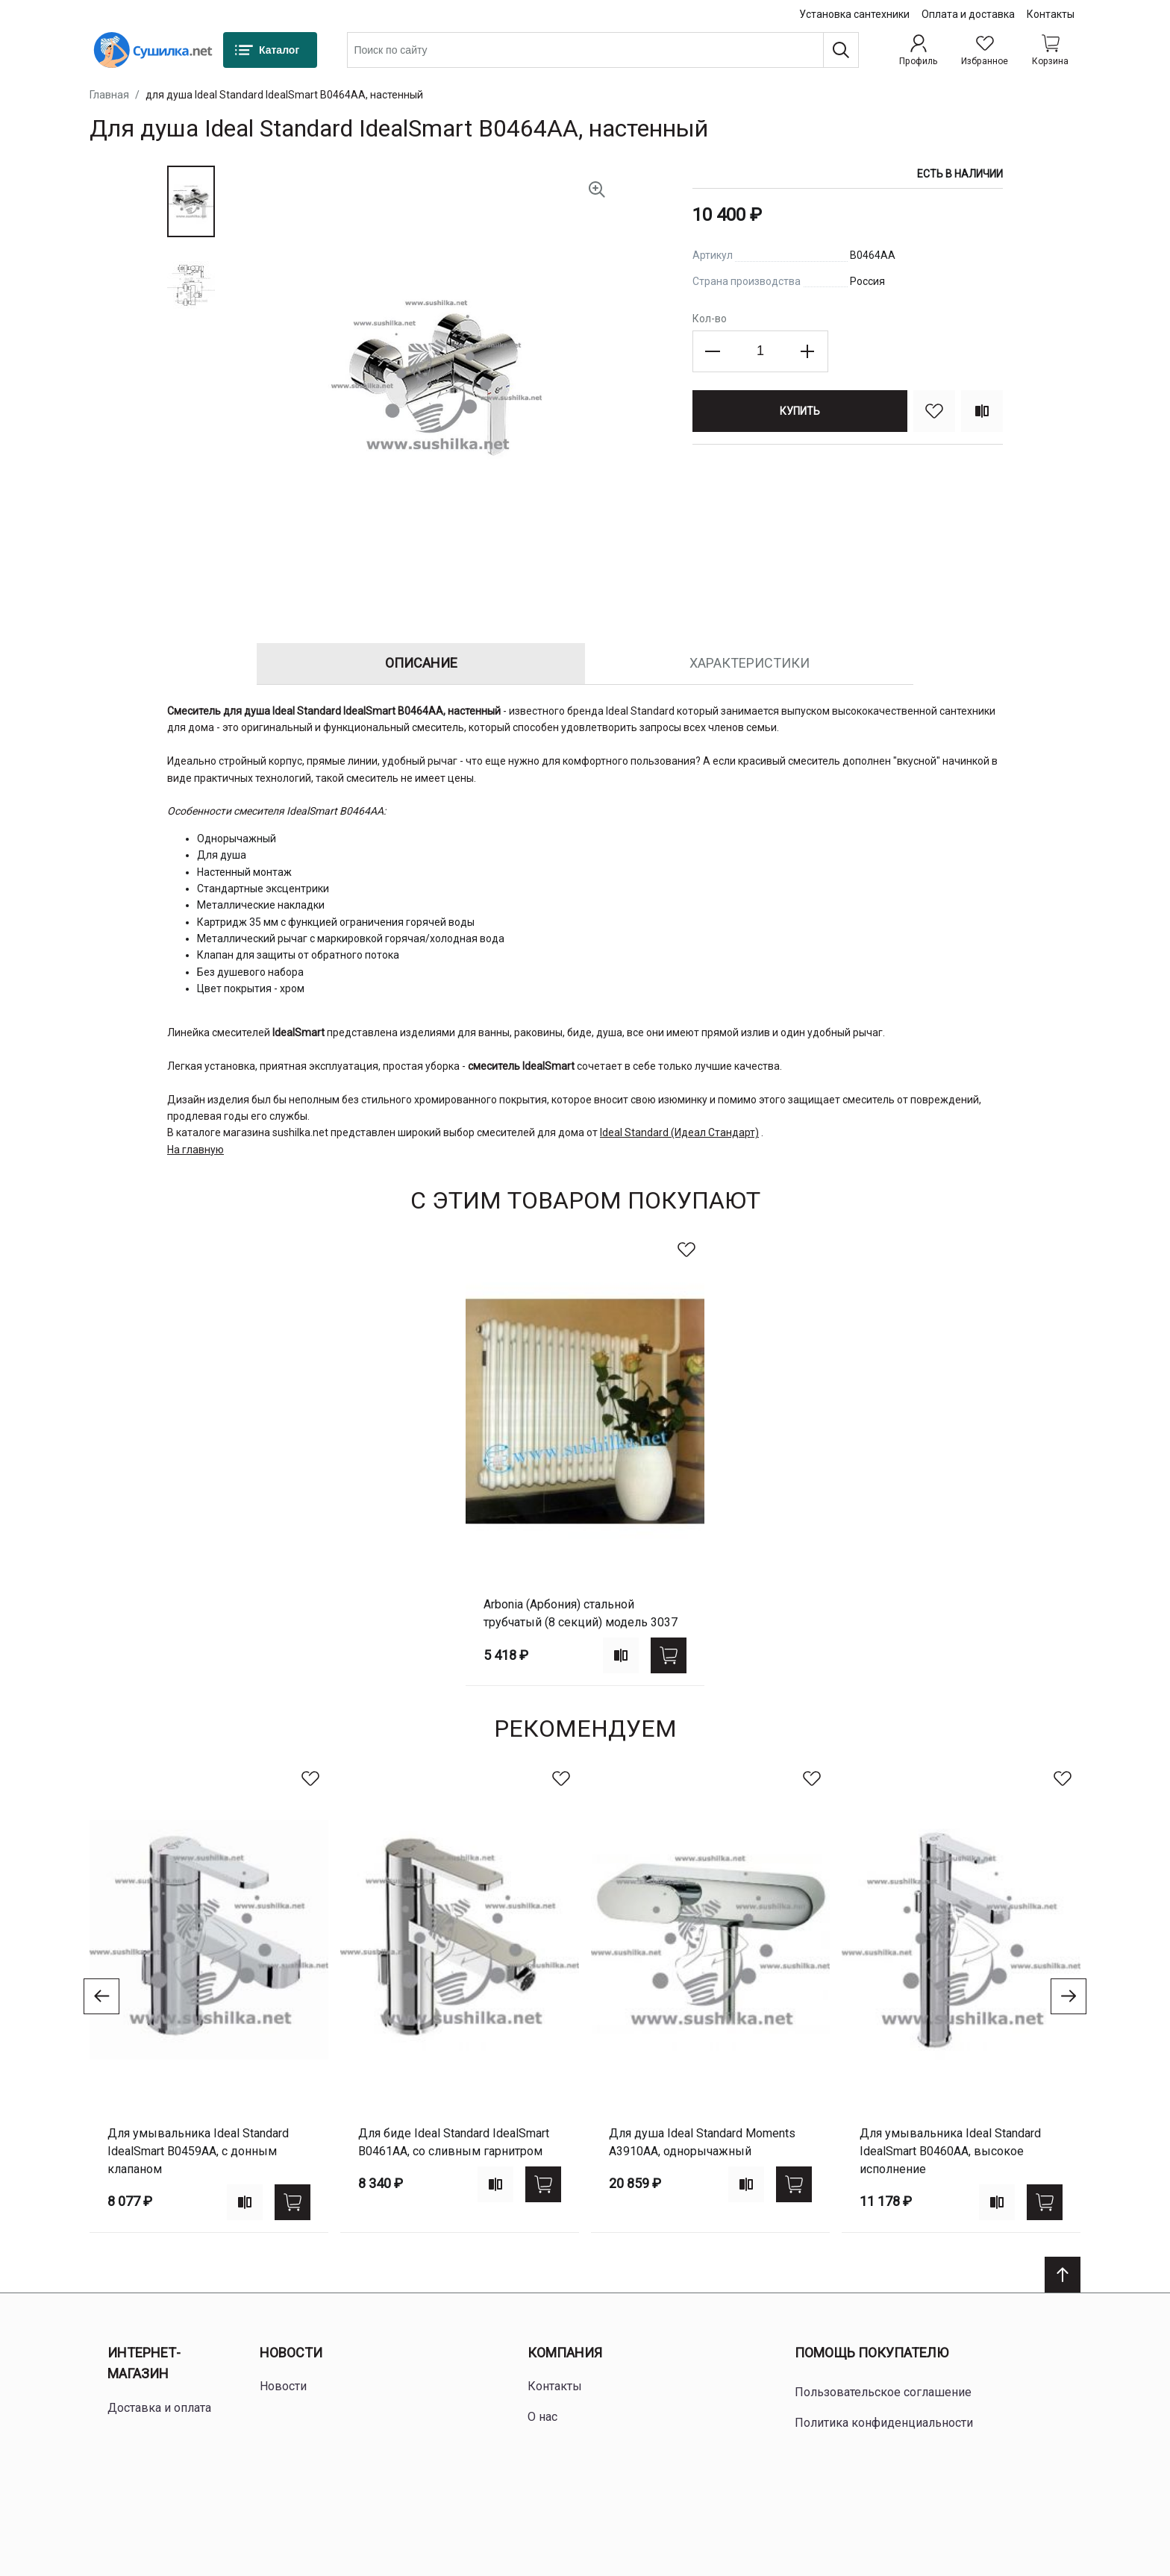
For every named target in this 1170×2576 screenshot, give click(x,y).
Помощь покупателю (871, 2352)
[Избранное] (984, 50)
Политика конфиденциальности (884, 2423)
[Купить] (799, 411)
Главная (109, 95)
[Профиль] (918, 50)
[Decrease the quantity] (713, 351)
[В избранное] (934, 411)
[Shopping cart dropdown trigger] (1050, 50)
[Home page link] (153, 50)
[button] (191, 201)
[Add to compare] (621, 1655)
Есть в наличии (960, 174)
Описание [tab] (421, 663)
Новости (291, 2352)
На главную (195, 1150)
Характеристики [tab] (749, 663)
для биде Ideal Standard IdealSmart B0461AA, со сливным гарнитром (453, 2142)
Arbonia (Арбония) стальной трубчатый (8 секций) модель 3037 (581, 1613)
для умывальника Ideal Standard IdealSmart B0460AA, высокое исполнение (950, 2151)
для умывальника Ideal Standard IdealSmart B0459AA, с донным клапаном (198, 2151)
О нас (542, 2417)
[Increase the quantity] (807, 351)
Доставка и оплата (159, 2408)
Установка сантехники (854, 14)
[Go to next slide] (1068, 1996)
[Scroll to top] (1062, 2275)
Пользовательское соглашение (883, 2392)
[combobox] (603, 50)
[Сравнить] (982, 411)
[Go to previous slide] (101, 1996)
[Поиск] (841, 50)
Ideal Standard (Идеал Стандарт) (679, 1132)
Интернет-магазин (144, 2363)
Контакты (1050, 14)
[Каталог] (270, 50)
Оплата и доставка (968, 14)
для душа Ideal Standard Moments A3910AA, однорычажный (702, 2142)
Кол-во (709, 319)
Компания (565, 2352)
